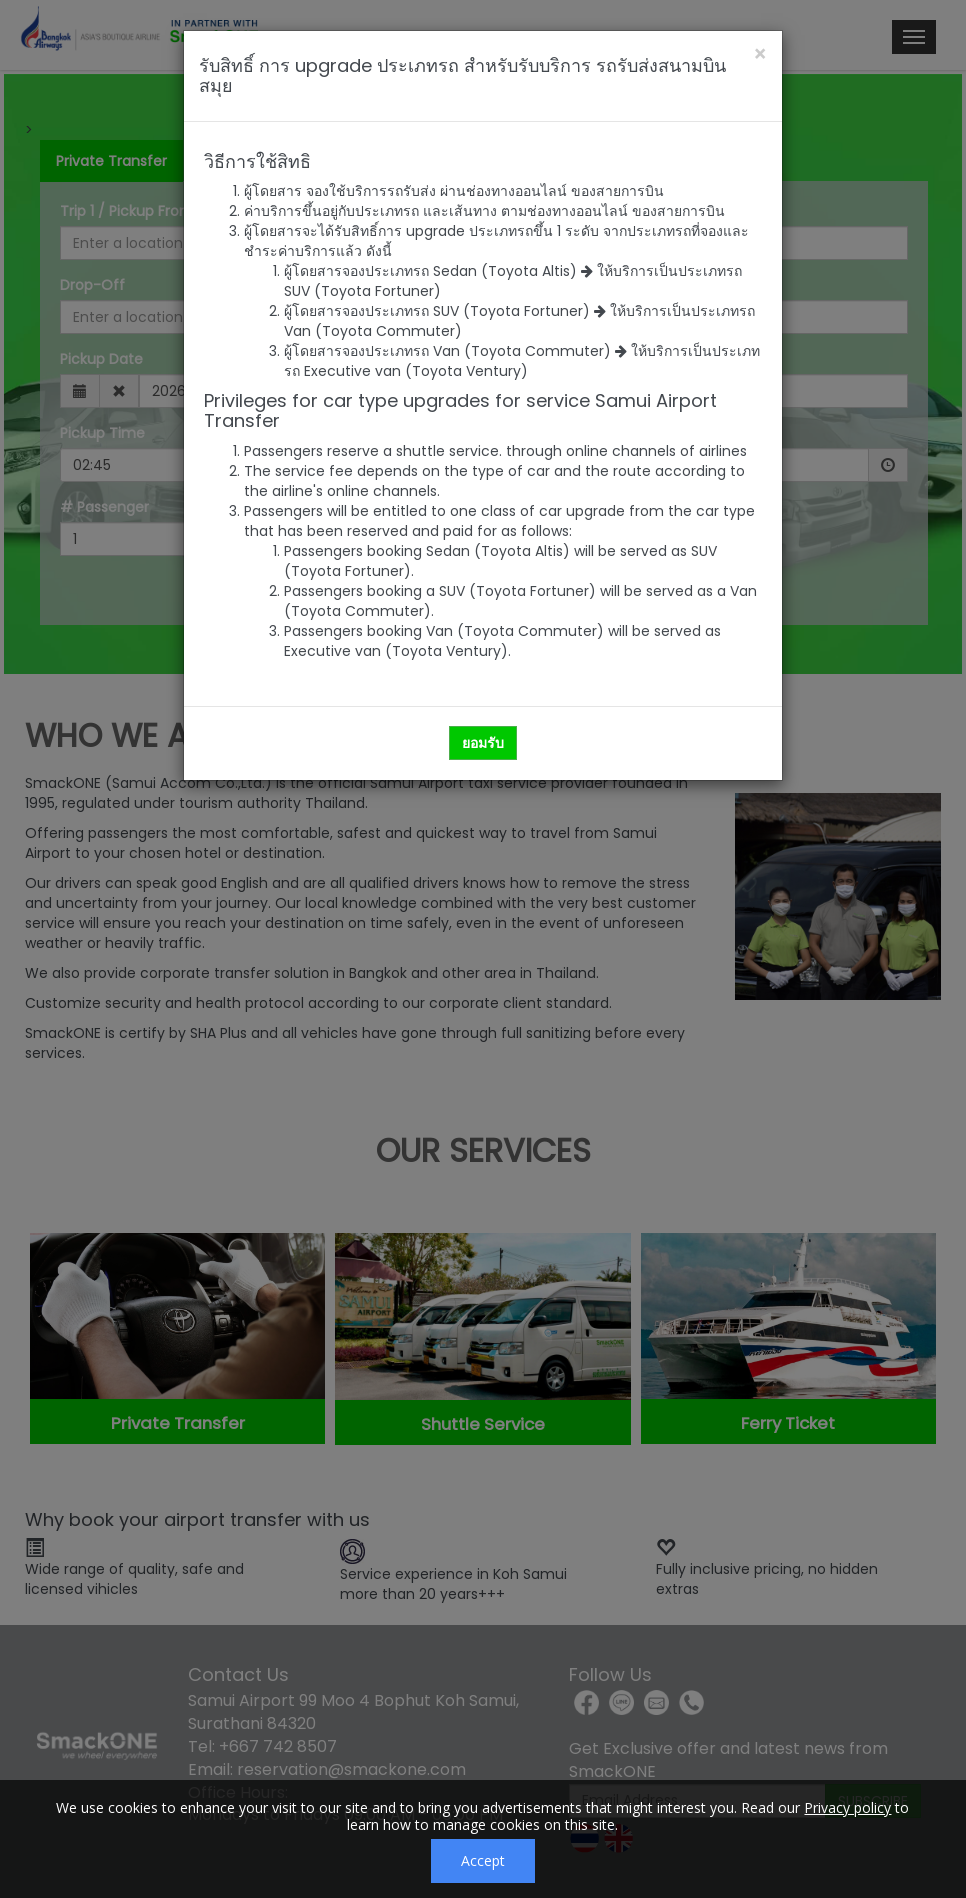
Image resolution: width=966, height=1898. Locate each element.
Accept (483, 1860)
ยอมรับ (483, 743)
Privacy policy (847, 1807)
